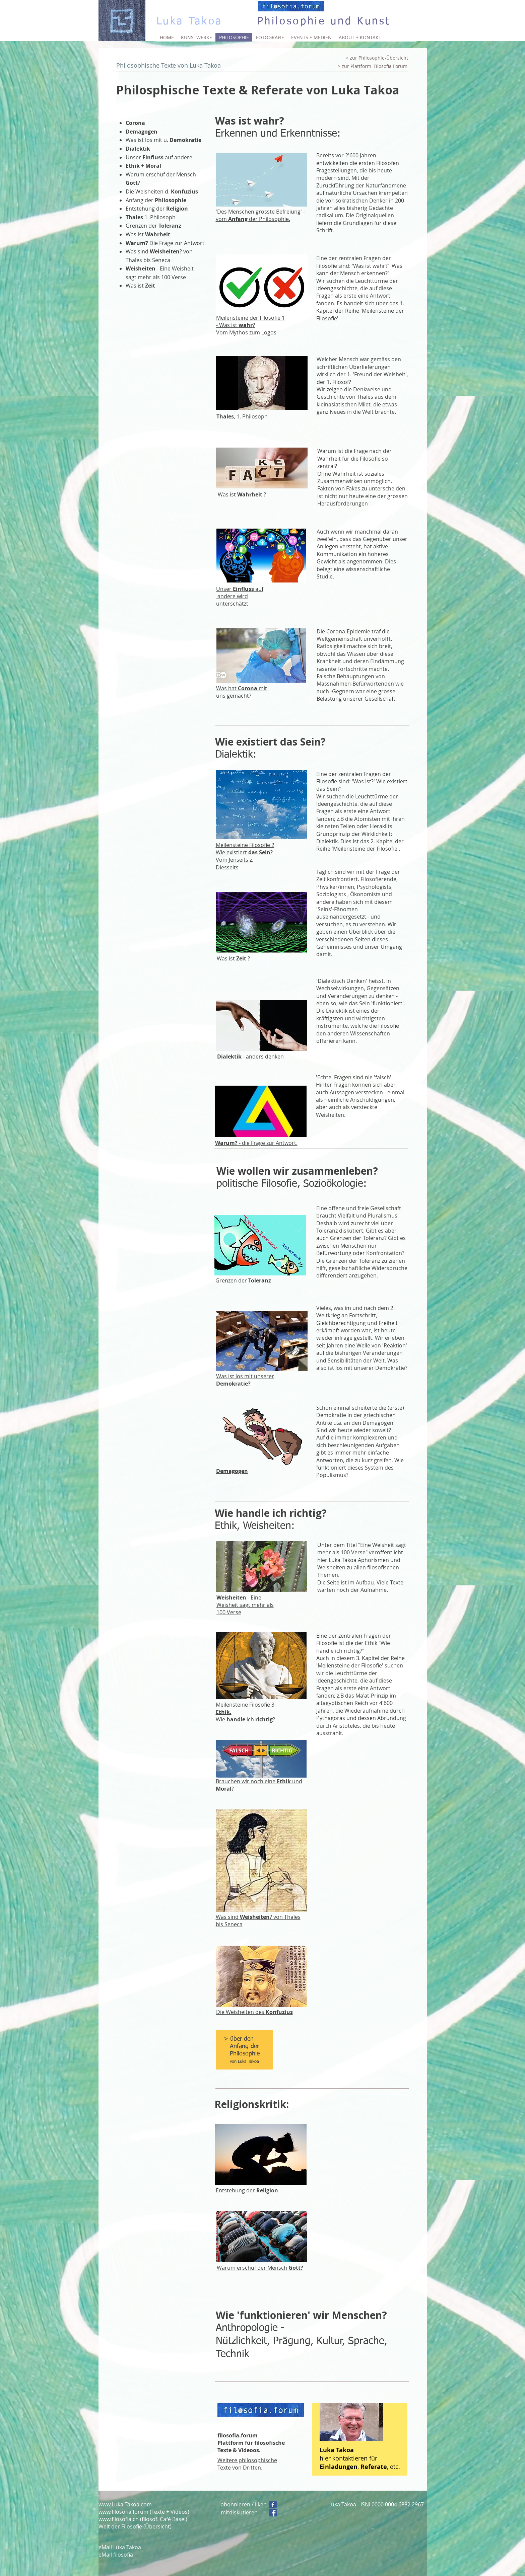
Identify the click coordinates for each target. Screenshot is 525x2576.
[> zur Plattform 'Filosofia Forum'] (373, 66)
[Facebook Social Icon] (273, 2512)
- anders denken (250, 1056)
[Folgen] (273, 2504)
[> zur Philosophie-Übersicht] (376, 58)
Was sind (228, 1917)
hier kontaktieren (344, 2458)
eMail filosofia (116, 2554)
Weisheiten (255, 1917)
